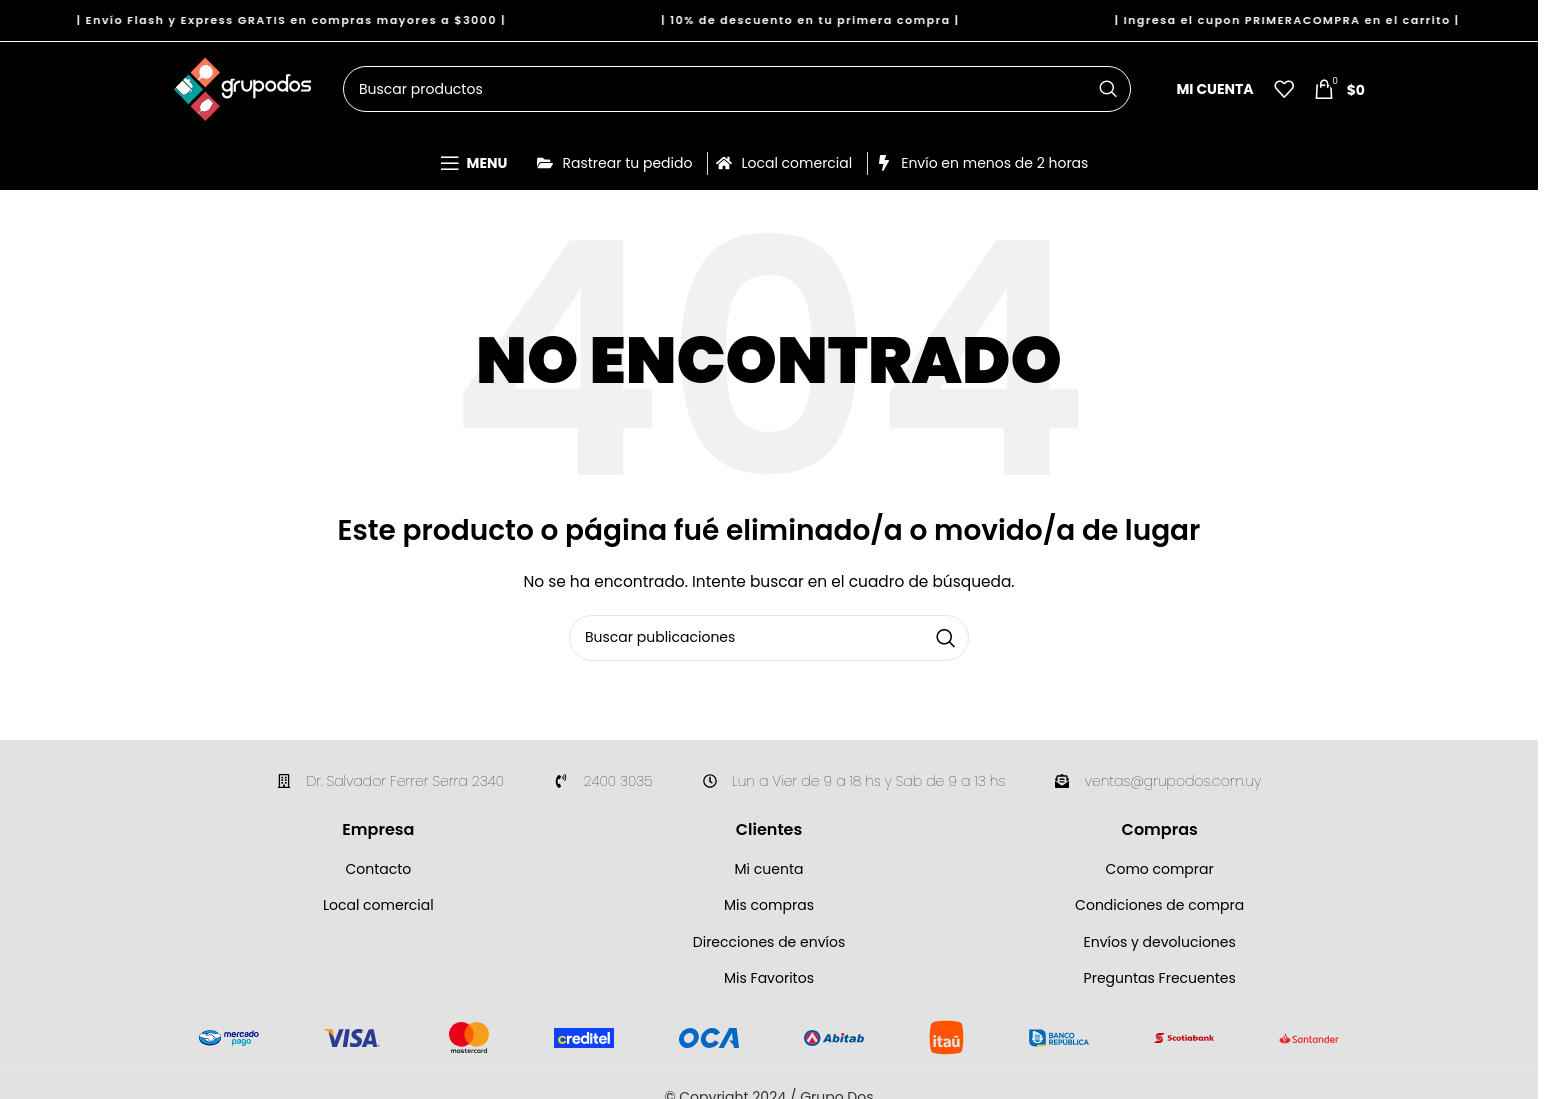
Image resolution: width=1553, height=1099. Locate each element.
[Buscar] (737, 95)
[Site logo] (243, 93)
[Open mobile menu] (474, 172)
